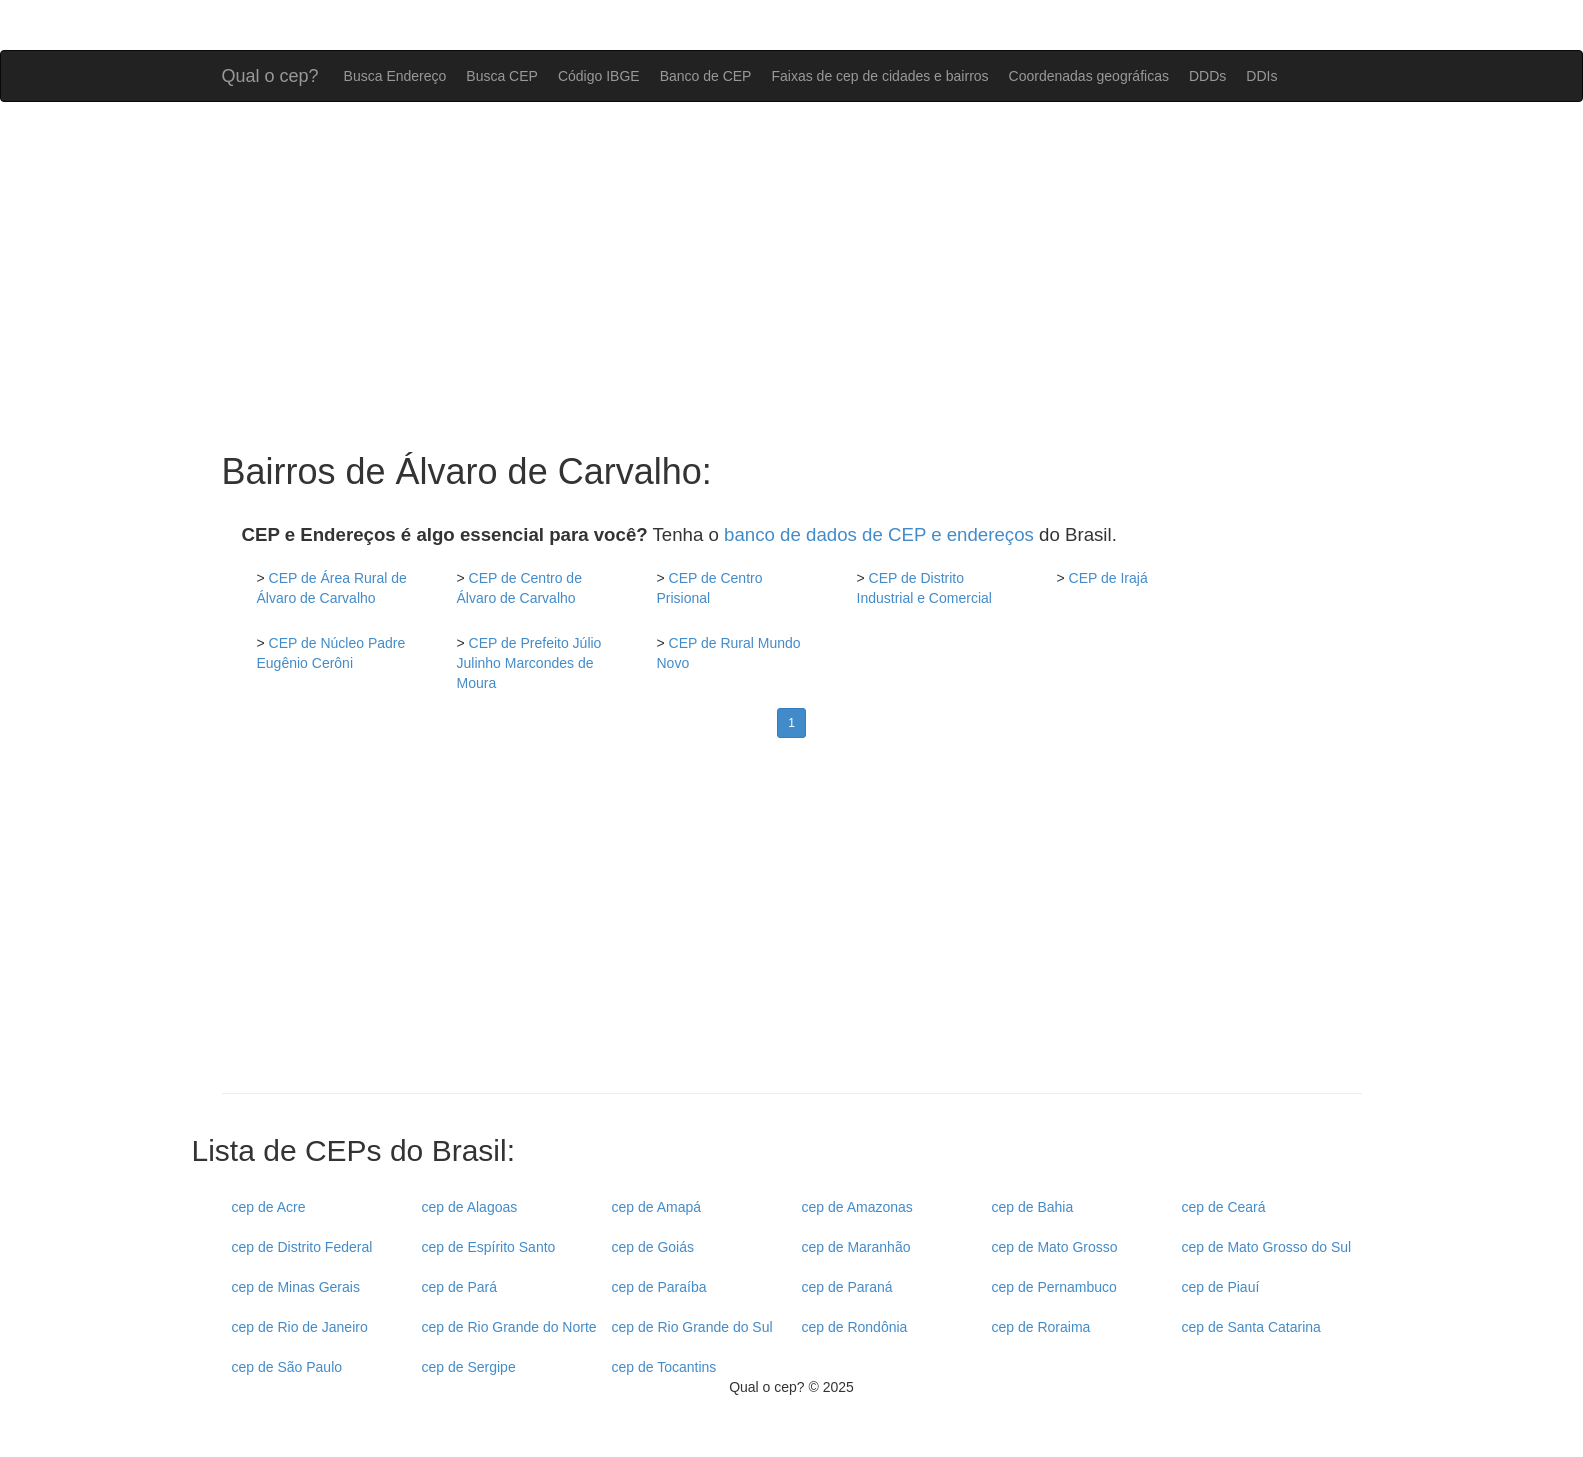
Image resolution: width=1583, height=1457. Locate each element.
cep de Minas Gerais (296, 1287)
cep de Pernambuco (1054, 1287)
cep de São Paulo (287, 1367)
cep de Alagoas (470, 1207)
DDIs (1261, 76)
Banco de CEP (706, 76)
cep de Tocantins (664, 1367)
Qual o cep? (270, 73)
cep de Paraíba (659, 1287)
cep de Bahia (1033, 1207)
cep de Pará (460, 1287)
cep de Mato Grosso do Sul (1267, 1247)
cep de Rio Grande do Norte (509, 1327)
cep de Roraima (1041, 1327)
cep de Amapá (657, 1207)
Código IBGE (599, 76)
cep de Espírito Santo (489, 1247)
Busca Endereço (395, 76)
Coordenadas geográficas (1089, 76)
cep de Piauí (1221, 1287)
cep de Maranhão (856, 1247)
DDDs (1207, 76)
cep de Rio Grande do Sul (692, 1327)
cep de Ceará (1224, 1207)
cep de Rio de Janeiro (300, 1327)
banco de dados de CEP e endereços (879, 534)
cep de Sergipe (469, 1367)
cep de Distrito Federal (302, 1247)
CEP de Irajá (1108, 578)
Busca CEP (502, 76)
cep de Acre (269, 1207)
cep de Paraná (847, 1287)
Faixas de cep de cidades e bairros (879, 76)
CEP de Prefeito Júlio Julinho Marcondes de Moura (529, 663)
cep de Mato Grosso (1055, 1247)
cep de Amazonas (857, 1207)
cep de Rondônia (855, 1327)
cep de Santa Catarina (1251, 1327)
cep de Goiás (653, 1247)
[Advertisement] (792, 277)
